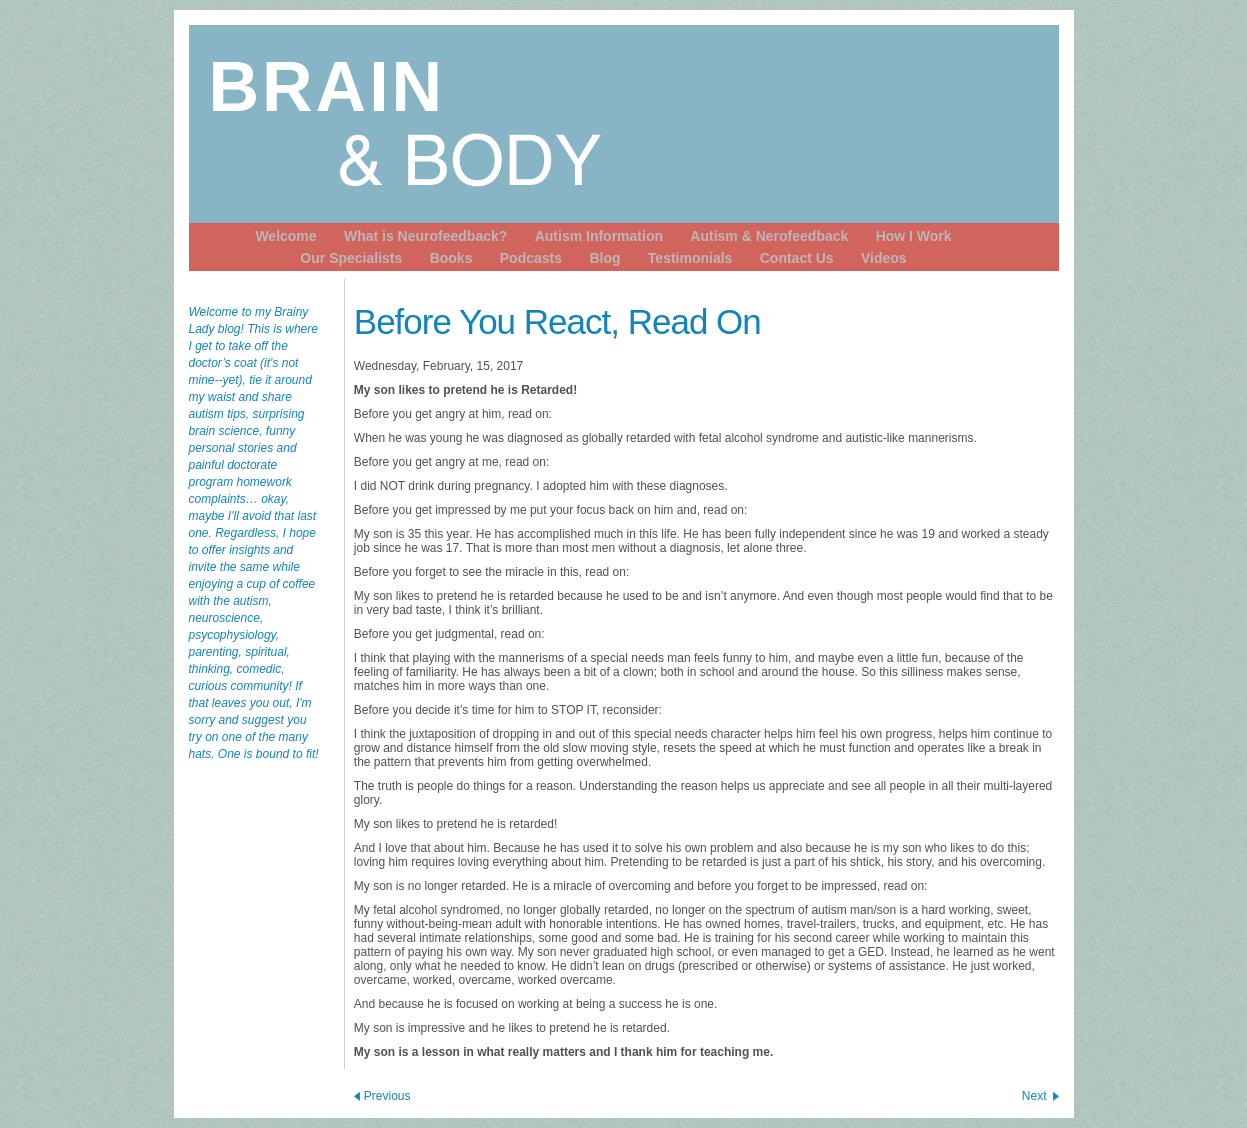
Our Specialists (351, 258)
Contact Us (797, 258)
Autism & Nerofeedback (769, 236)
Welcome (285, 236)
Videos (884, 258)
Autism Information (599, 236)
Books (451, 258)
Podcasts (531, 258)
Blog (604, 258)
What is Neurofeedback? (425, 236)
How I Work (914, 236)
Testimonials (690, 258)
